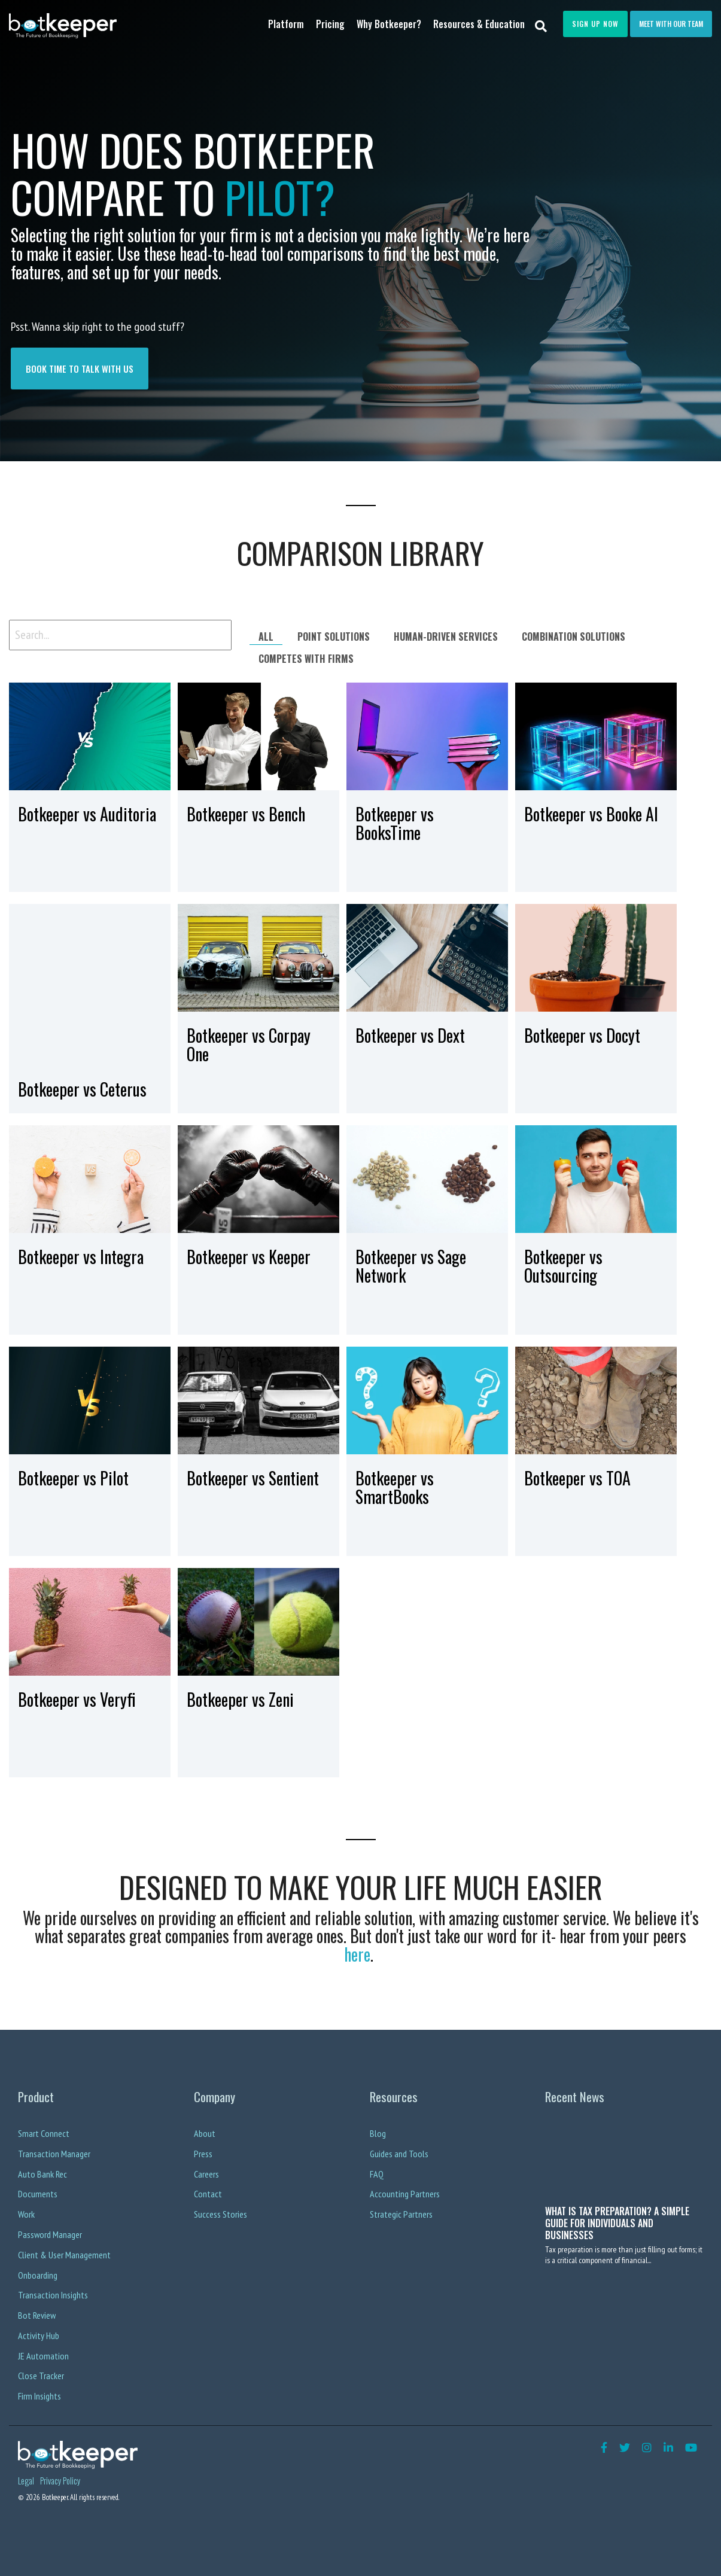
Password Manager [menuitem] (50, 2234)
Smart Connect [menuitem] (43, 2133)
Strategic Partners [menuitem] (401, 2214)
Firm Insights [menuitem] (39, 2396)
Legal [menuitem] (26, 2481)
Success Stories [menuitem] (220, 2214)
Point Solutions (333, 636)
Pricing (330, 24)
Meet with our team (671, 24)
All (265, 636)
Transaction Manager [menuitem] (54, 2154)
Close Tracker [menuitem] (41, 2376)
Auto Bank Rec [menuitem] (42, 2174)
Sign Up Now (595, 24)
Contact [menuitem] (208, 2194)
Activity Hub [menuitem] (38, 2335)
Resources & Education (479, 24)
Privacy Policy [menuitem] (60, 2481)
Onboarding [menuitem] (37, 2275)
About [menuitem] (204, 2133)
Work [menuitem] (26, 2214)
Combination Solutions (573, 636)
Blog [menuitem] (378, 2133)
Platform (286, 24)
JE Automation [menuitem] (43, 2356)
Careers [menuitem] (206, 2174)
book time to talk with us (79, 368)
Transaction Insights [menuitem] (53, 2295)
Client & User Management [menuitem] (64, 2255)
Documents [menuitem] (37, 2194)
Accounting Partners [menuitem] (405, 2194)
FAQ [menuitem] (377, 2174)
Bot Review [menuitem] (37, 2315)
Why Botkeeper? (389, 24)
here (357, 1954)
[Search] (541, 25)
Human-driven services (446, 636)
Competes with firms (306, 658)
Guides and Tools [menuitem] (399, 2154)
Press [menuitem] (203, 2154)
